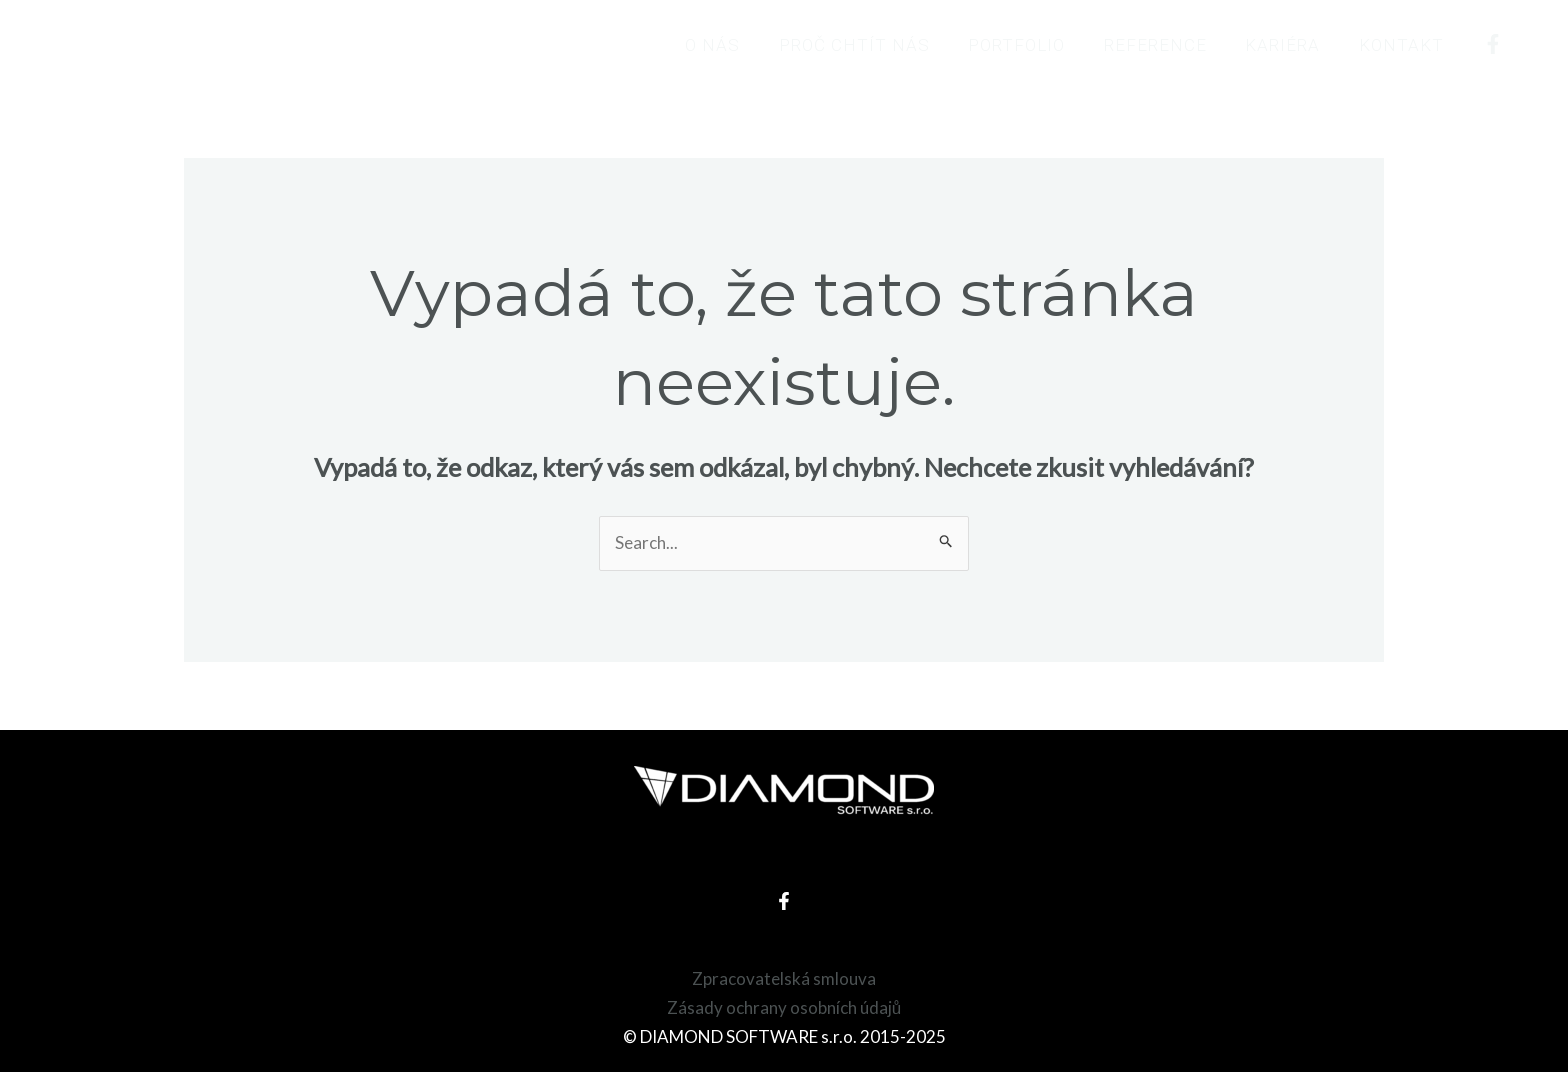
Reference (1166, 45)
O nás (737, 45)
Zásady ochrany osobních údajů (784, 1007)
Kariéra (1289, 45)
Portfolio (1032, 45)
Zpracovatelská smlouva (784, 978)
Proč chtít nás (874, 45)
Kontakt (1403, 45)
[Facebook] (1493, 44)
